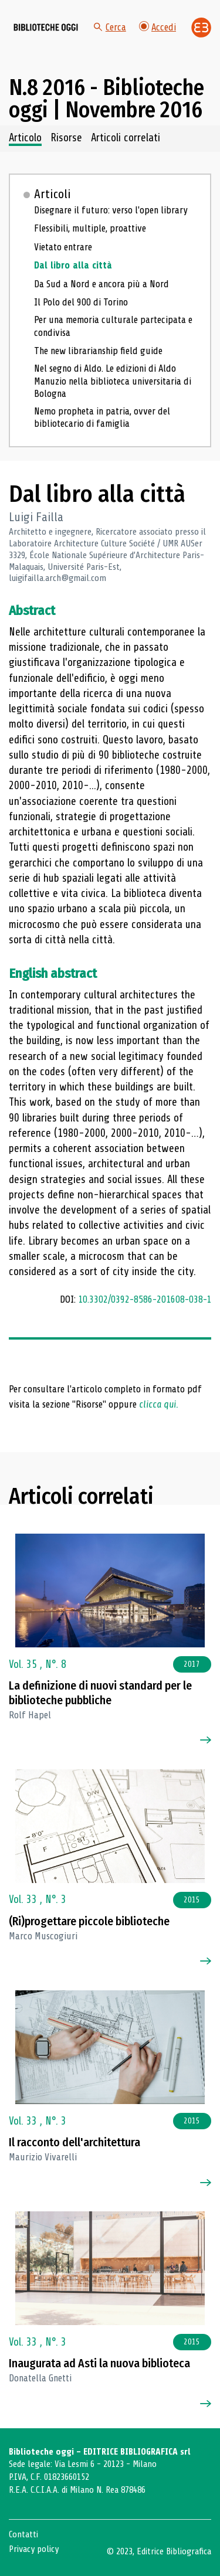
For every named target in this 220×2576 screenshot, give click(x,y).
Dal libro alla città (73, 265)
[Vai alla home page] (46, 28)
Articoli (52, 194)
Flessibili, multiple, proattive (90, 228)
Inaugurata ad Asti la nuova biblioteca (99, 2363)
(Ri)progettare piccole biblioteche (89, 1921)
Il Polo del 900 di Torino (81, 302)
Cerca (110, 27)
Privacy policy (34, 2549)
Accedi (157, 27)
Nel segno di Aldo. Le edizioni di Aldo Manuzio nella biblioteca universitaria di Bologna (112, 381)
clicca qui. (158, 1404)
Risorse (66, 138)
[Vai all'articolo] (110, 1590)
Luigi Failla (36, 517)
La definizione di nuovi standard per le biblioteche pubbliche (100, 1693)
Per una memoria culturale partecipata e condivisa (113, 326)
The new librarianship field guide (98, 350)
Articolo (25, 138)
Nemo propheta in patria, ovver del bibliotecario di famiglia (102, 417)
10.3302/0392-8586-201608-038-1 (144, 1299)
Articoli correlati (125, 138)
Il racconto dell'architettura (74, 2142)
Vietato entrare (63, 247)
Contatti (23, 2534)
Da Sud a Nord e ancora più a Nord (101, 284)
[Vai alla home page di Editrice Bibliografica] (201, 28)
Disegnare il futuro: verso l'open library (111, 210)
